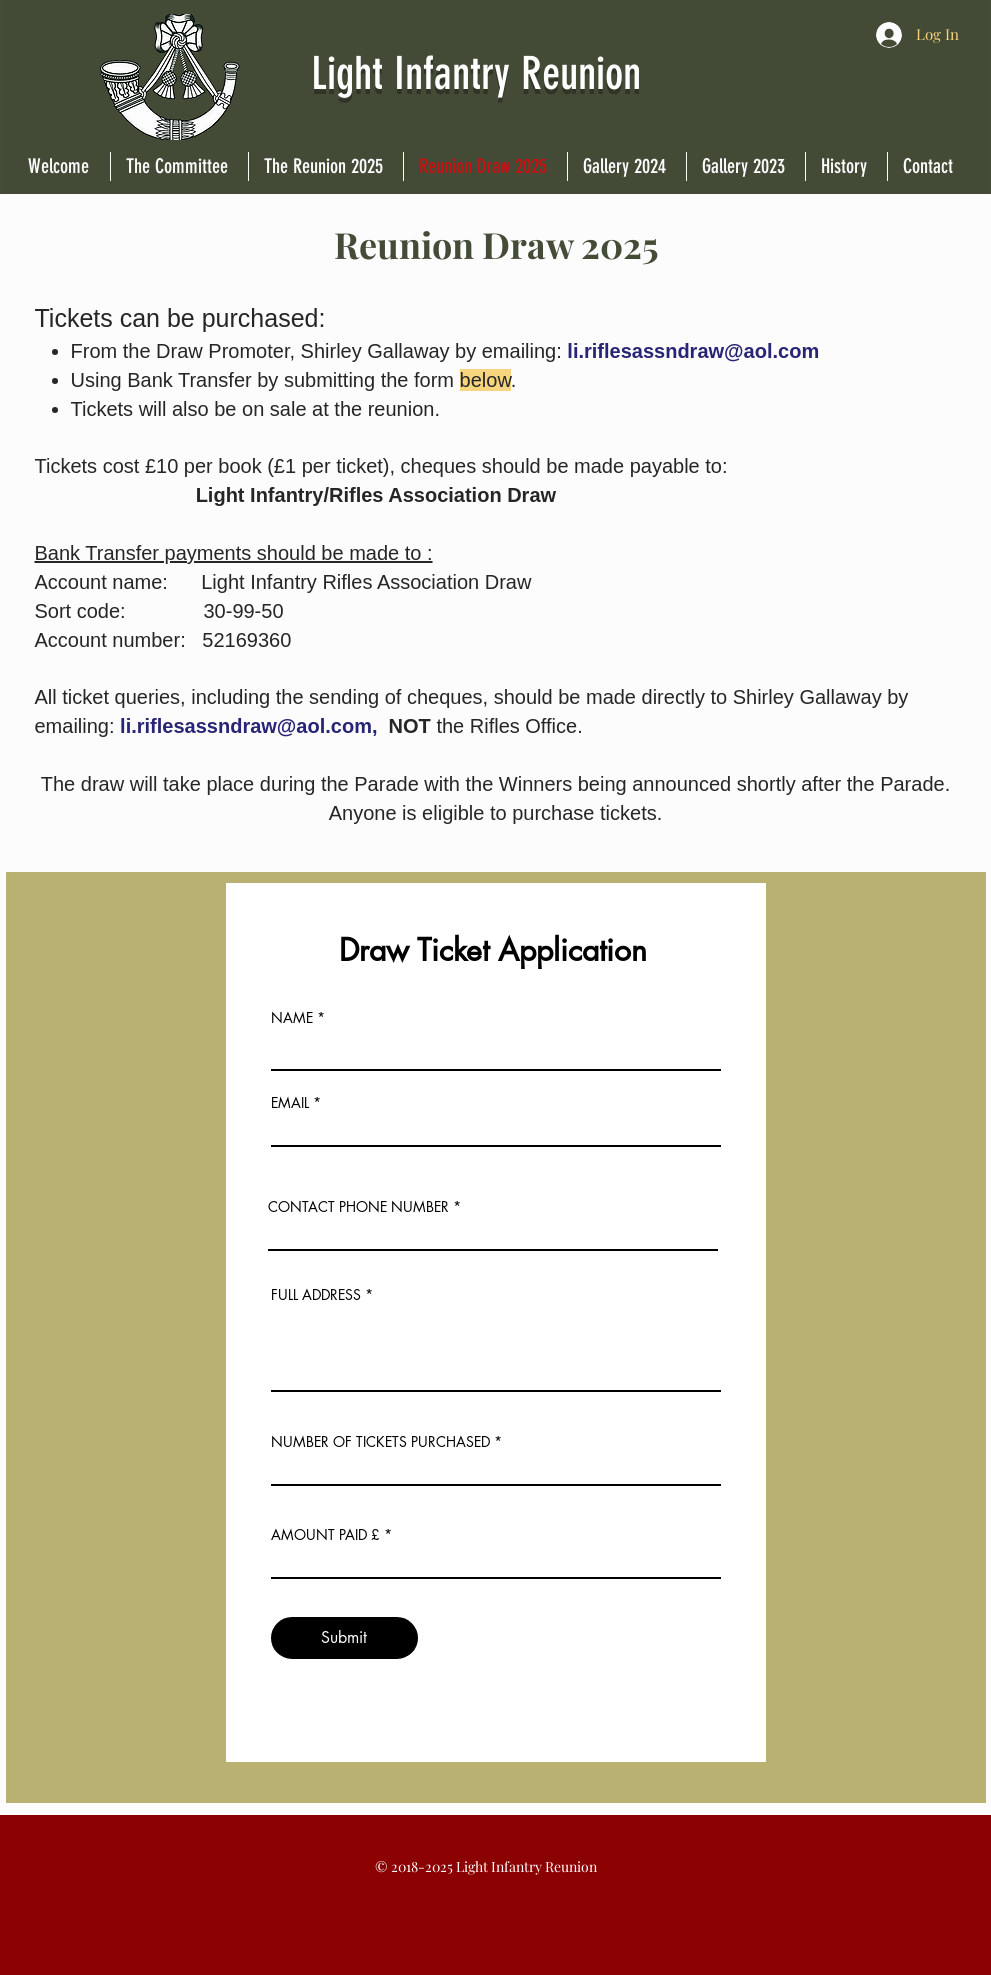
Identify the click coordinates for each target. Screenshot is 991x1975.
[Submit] (344, 1638)
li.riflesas (610, 351)
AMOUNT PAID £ (325, 1535)
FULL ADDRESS (316, 1295)
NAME (292, 1018)
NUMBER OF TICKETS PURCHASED (380, 1442)
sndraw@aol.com (736, 351)
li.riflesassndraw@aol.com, (248, 726)
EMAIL (290, 1103)
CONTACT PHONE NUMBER (358, 1207)
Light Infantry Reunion (481, 73)
